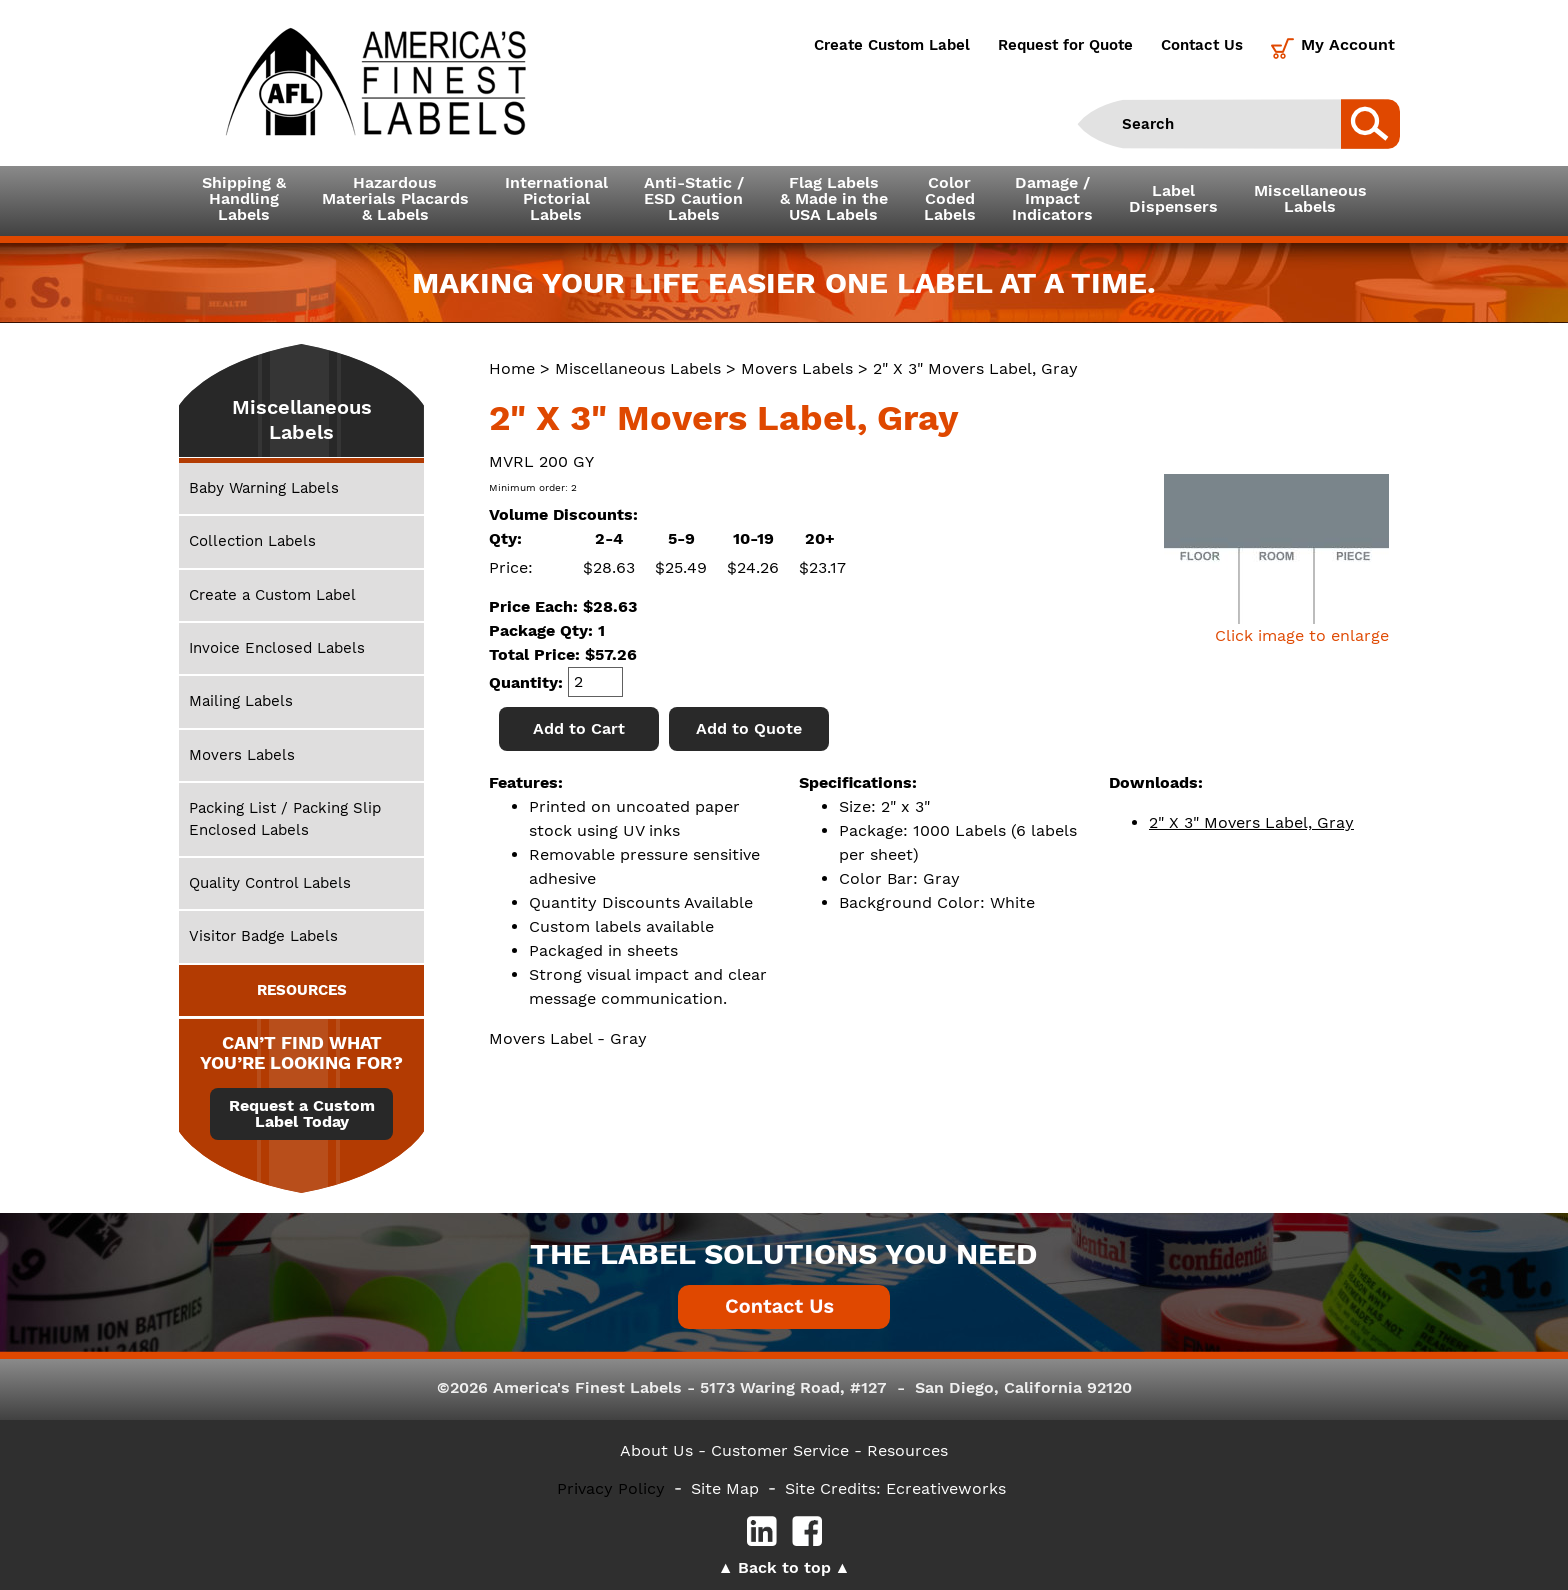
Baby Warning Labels (264, 488)
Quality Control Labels (270, 883)
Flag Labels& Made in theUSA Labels (834, 198)
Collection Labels (252, 541)
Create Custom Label (892, 45)
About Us (656, 1450)
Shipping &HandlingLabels (244, 198)
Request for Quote (1065, 45)
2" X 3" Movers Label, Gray (1251, 822)
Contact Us (1202, 45)
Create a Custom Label (272, 595)
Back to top (784, 1567)
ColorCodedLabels (950, 198)
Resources (907, 1450)
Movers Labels (797, 368)
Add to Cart (579, 728)
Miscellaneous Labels (638, 368)
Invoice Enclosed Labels (277, 648)
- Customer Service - (780, 1450)
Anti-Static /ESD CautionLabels (694, 198)
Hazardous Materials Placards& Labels (395, 198)
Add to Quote (749, 728)
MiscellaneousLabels (1310, 198)
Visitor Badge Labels (263, 936)
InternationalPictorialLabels (556, 198)
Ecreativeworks (946, 1488)
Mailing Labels (241, 701)
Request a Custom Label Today (302, 1114)
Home (512, 368)
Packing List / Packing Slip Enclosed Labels (285, 818)
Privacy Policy (611, 1488)
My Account (1348, 44)
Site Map (725, 1488)
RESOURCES (302, 990)
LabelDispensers (1173, 198)
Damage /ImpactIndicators (1052, 198)
